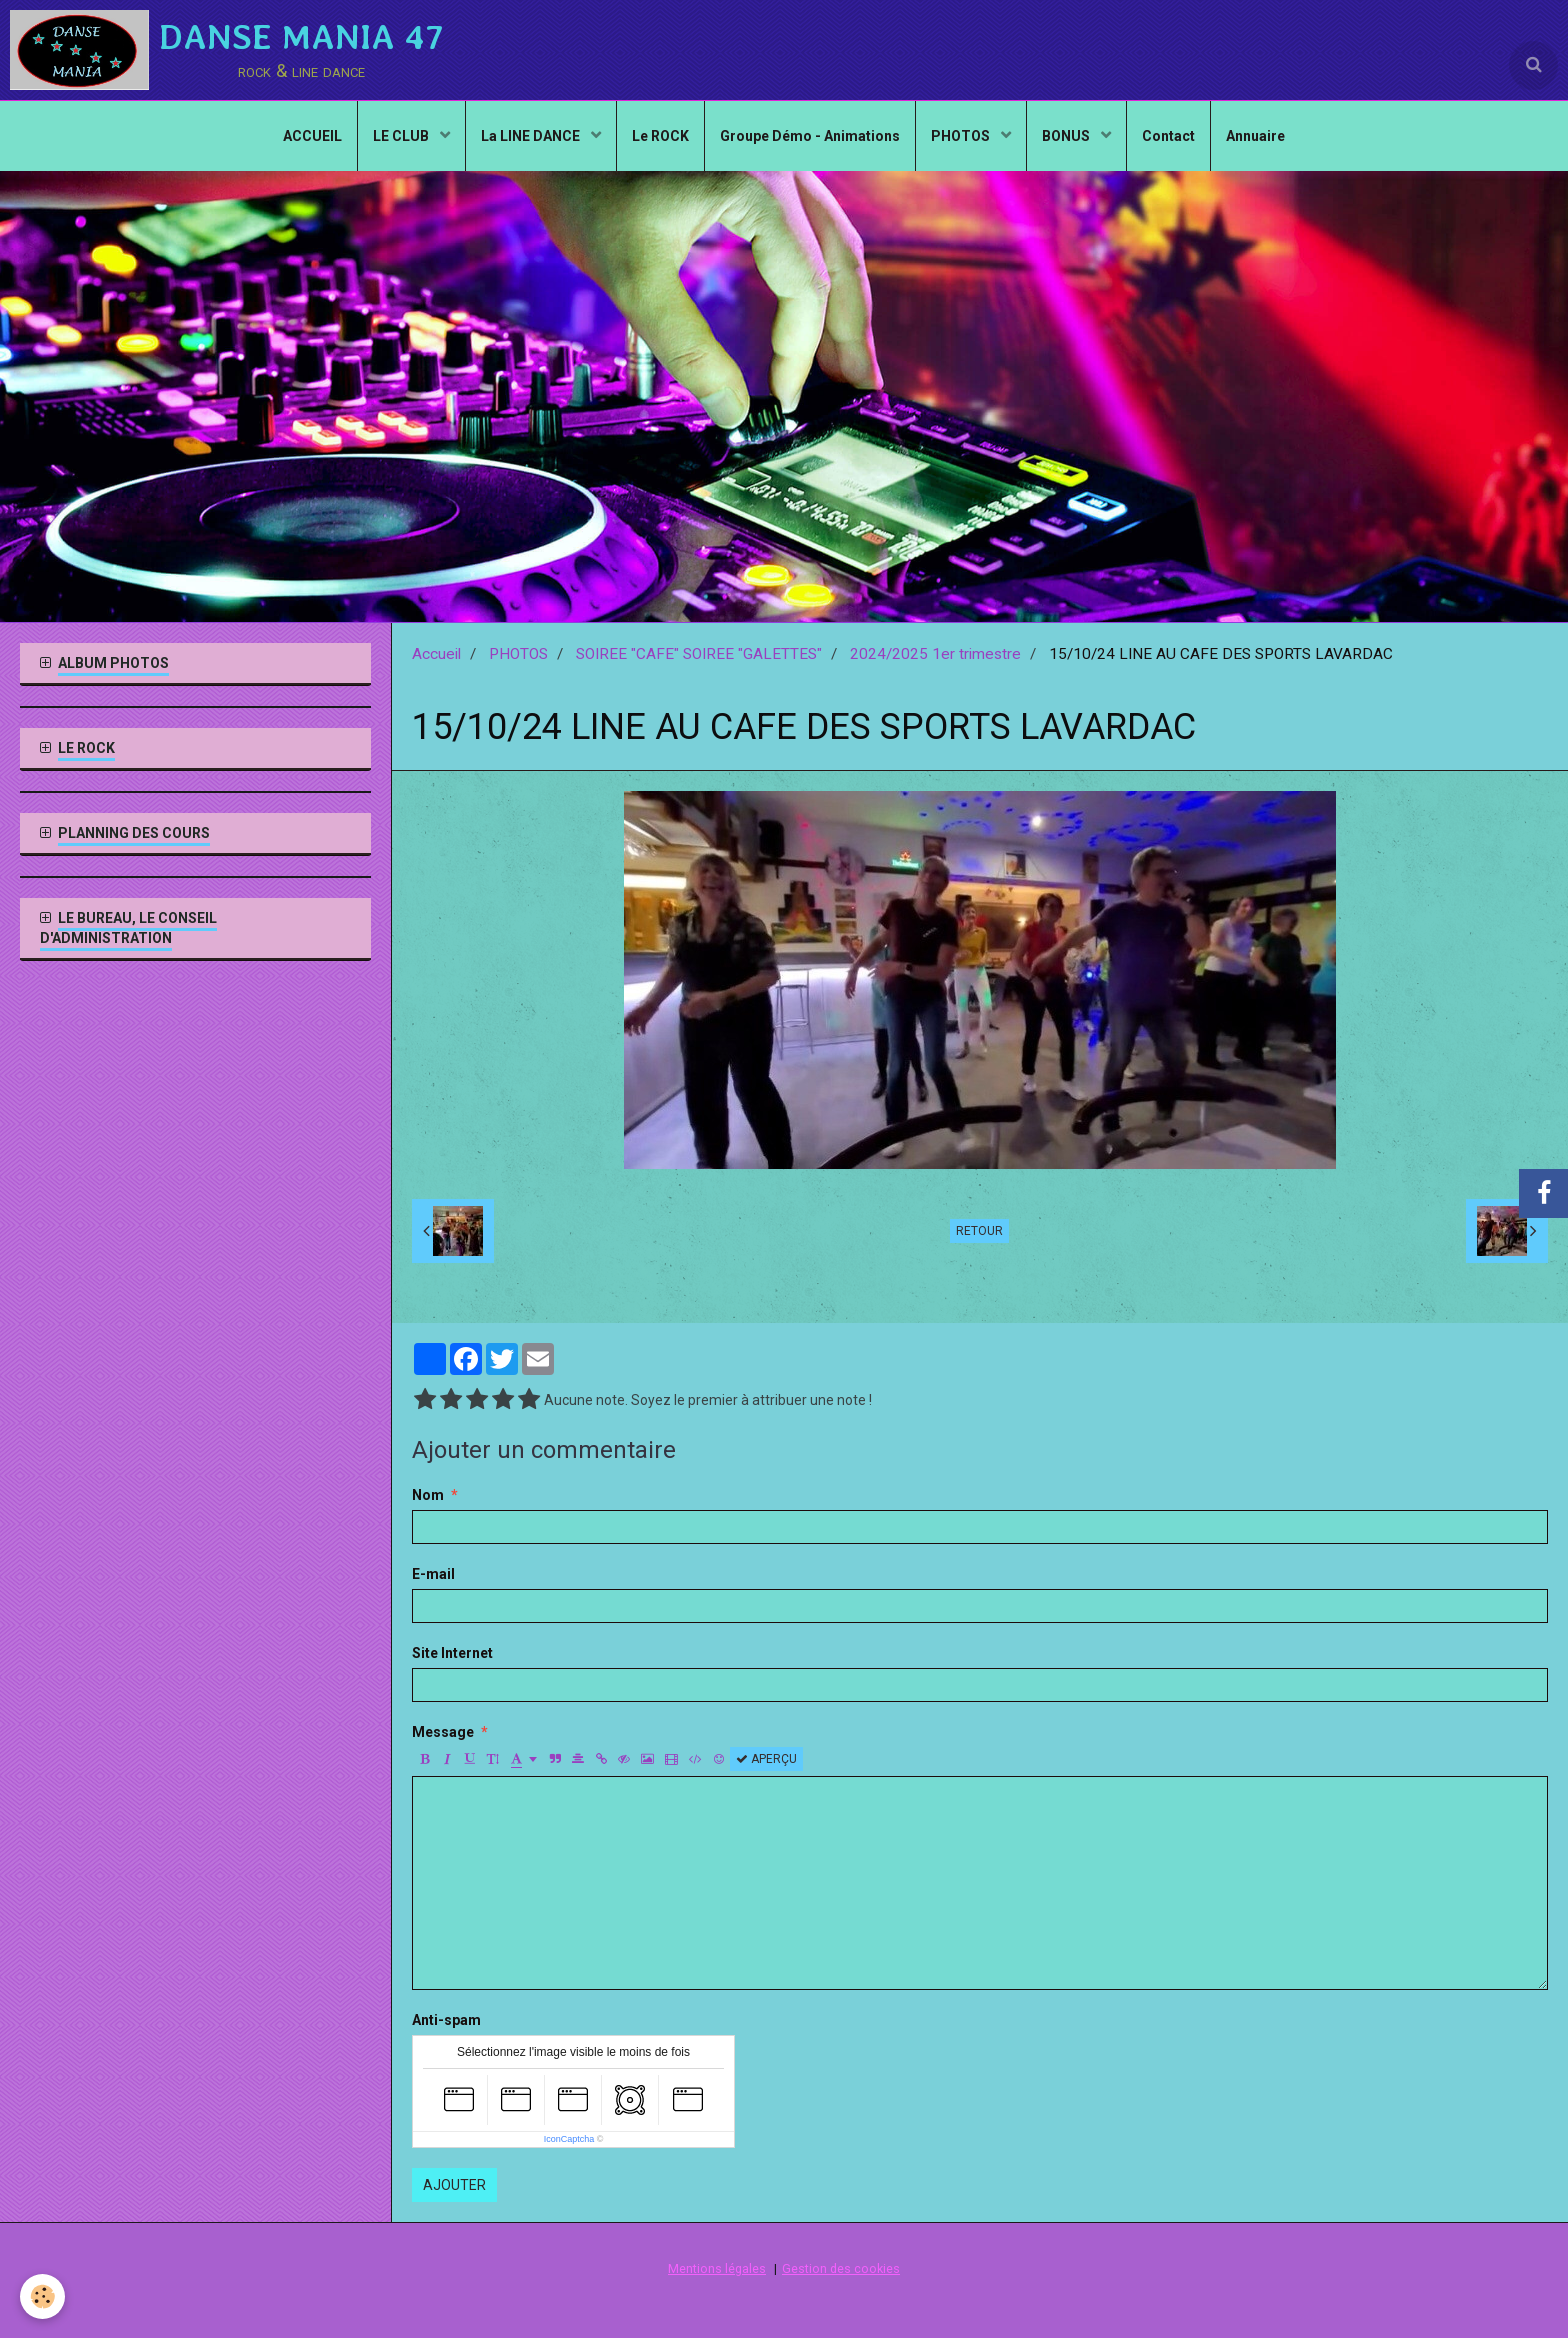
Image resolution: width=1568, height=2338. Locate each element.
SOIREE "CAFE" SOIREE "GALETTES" (699, 654)
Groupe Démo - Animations (810, 136)
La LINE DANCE (532, 136)
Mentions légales (717, 2268)
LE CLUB (402, 136)
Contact (1168, 136)
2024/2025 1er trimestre (935, 654)
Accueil (436, 654)
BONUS (1067, 136)
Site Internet (452, 1653)
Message (443, 1732)
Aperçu (766, 1759)
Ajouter (454, 2185)
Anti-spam (446, 2020)
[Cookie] (42, 2296)
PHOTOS (962, 136)
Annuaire (1255, 136)
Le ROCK (660, 136)
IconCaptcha (569, 2139)
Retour (979, 1231)
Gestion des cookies (841, 2268)
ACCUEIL (312, 136)
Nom (428, 1495)
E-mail (433, 1574)
